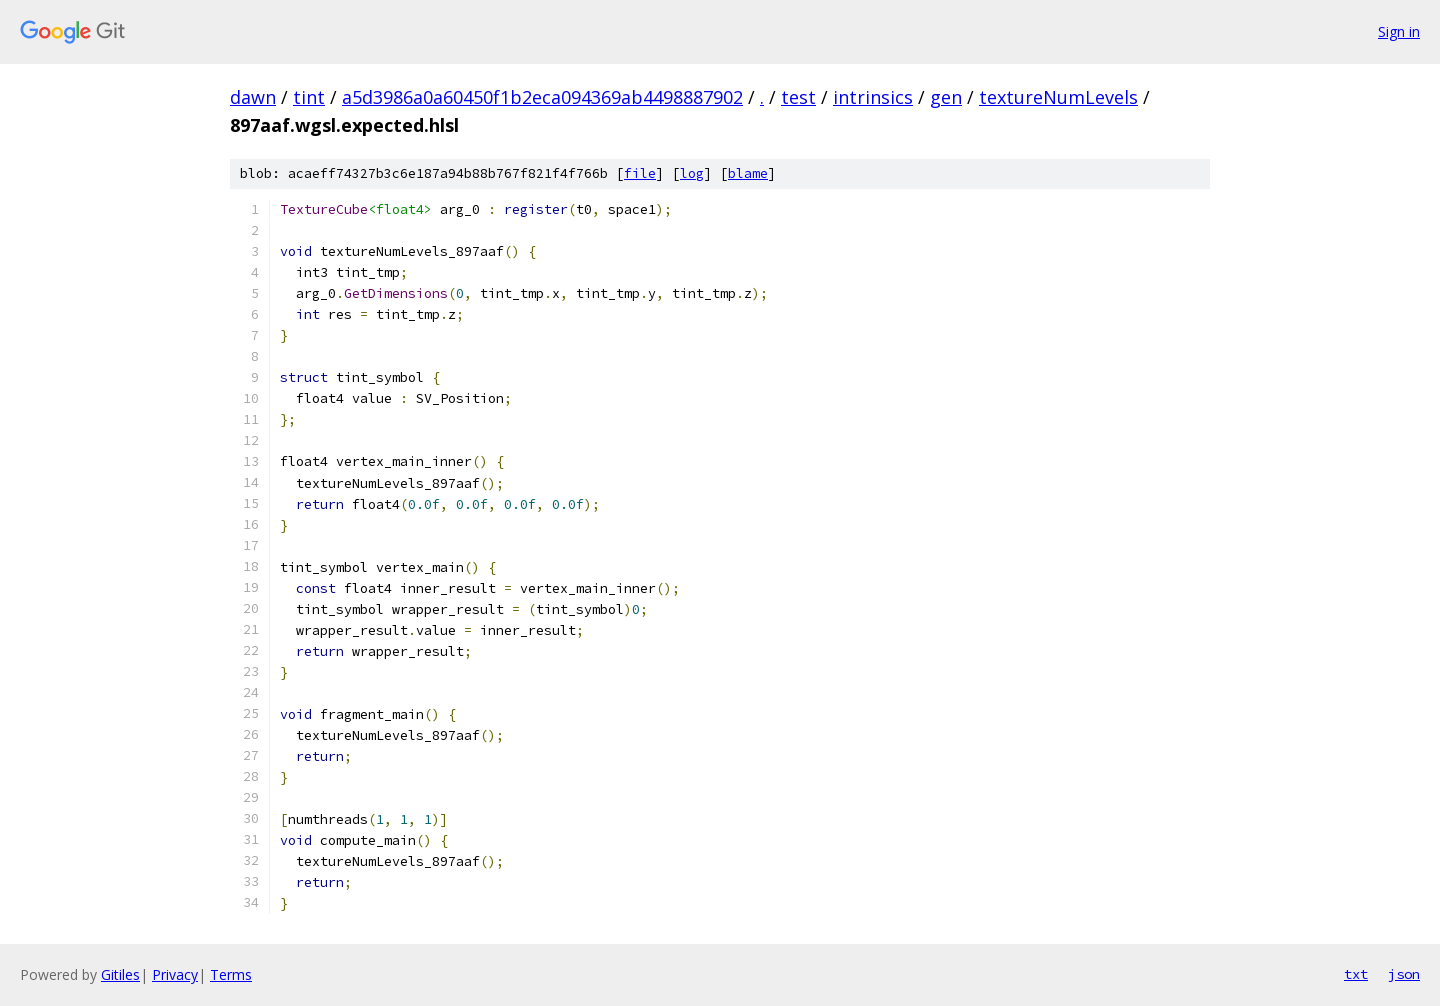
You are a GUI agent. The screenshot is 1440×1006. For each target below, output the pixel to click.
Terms (231, 974)
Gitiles (120, 974)
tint (309, 97)
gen (946, 97)
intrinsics (873, 97)
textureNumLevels (1058, 97)
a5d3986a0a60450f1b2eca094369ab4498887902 (542, 97)
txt (1356, 974)
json (1404, 974)
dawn (253, 97)
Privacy (175, 974)
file (640, 173)
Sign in (1399, 31)
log (692, 173)
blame (748, 173)
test (798, 97)
